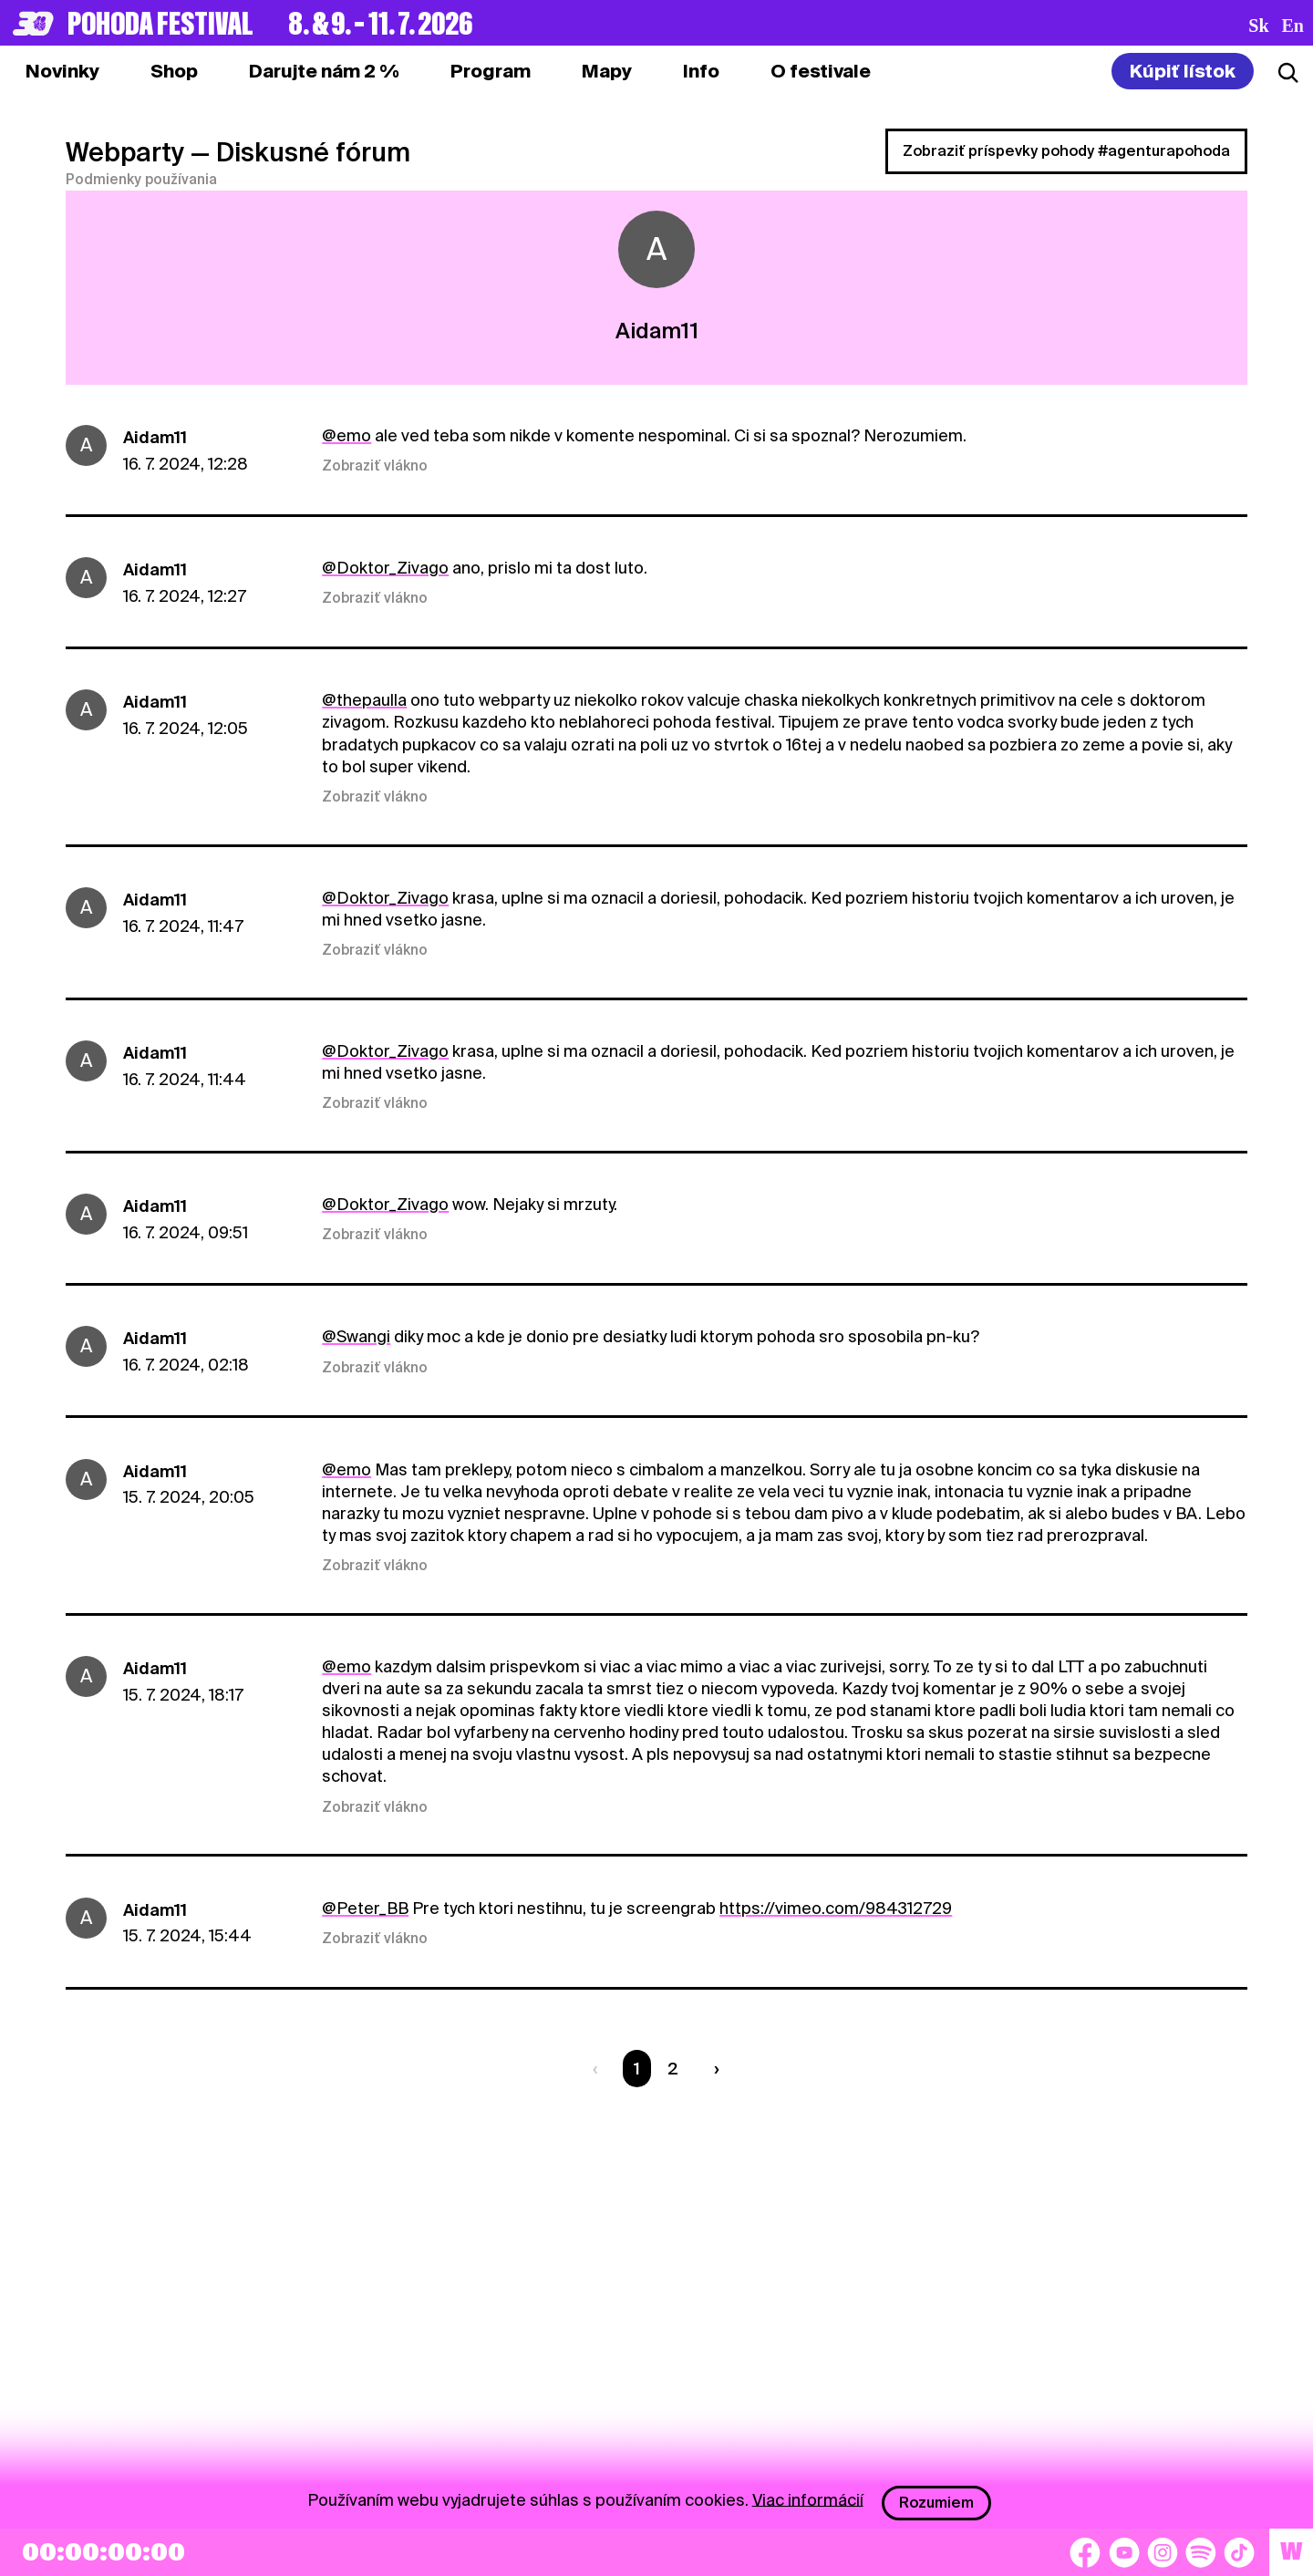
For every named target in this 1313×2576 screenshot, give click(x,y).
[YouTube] (1124, 2552)
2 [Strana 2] (672, 2068)
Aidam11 (155, 437)
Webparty (125, 152)
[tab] (174, 71)
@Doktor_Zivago (385, 567)
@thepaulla (364, 699)
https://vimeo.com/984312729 (835, 1908)
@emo (346, 435)
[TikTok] (1239, 2552)
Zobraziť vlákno (375, 466)
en (1293, 25)
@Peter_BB (365, 1908)
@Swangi (356, 1336)
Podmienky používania (141, 179)
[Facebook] (1085, 2552)
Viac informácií (807, 2499)
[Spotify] (1200, 2552)
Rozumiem (936, 2502)
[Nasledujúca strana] (712, 2068)
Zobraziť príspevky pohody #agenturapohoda (1066, 151)
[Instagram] (1162, 2552)
